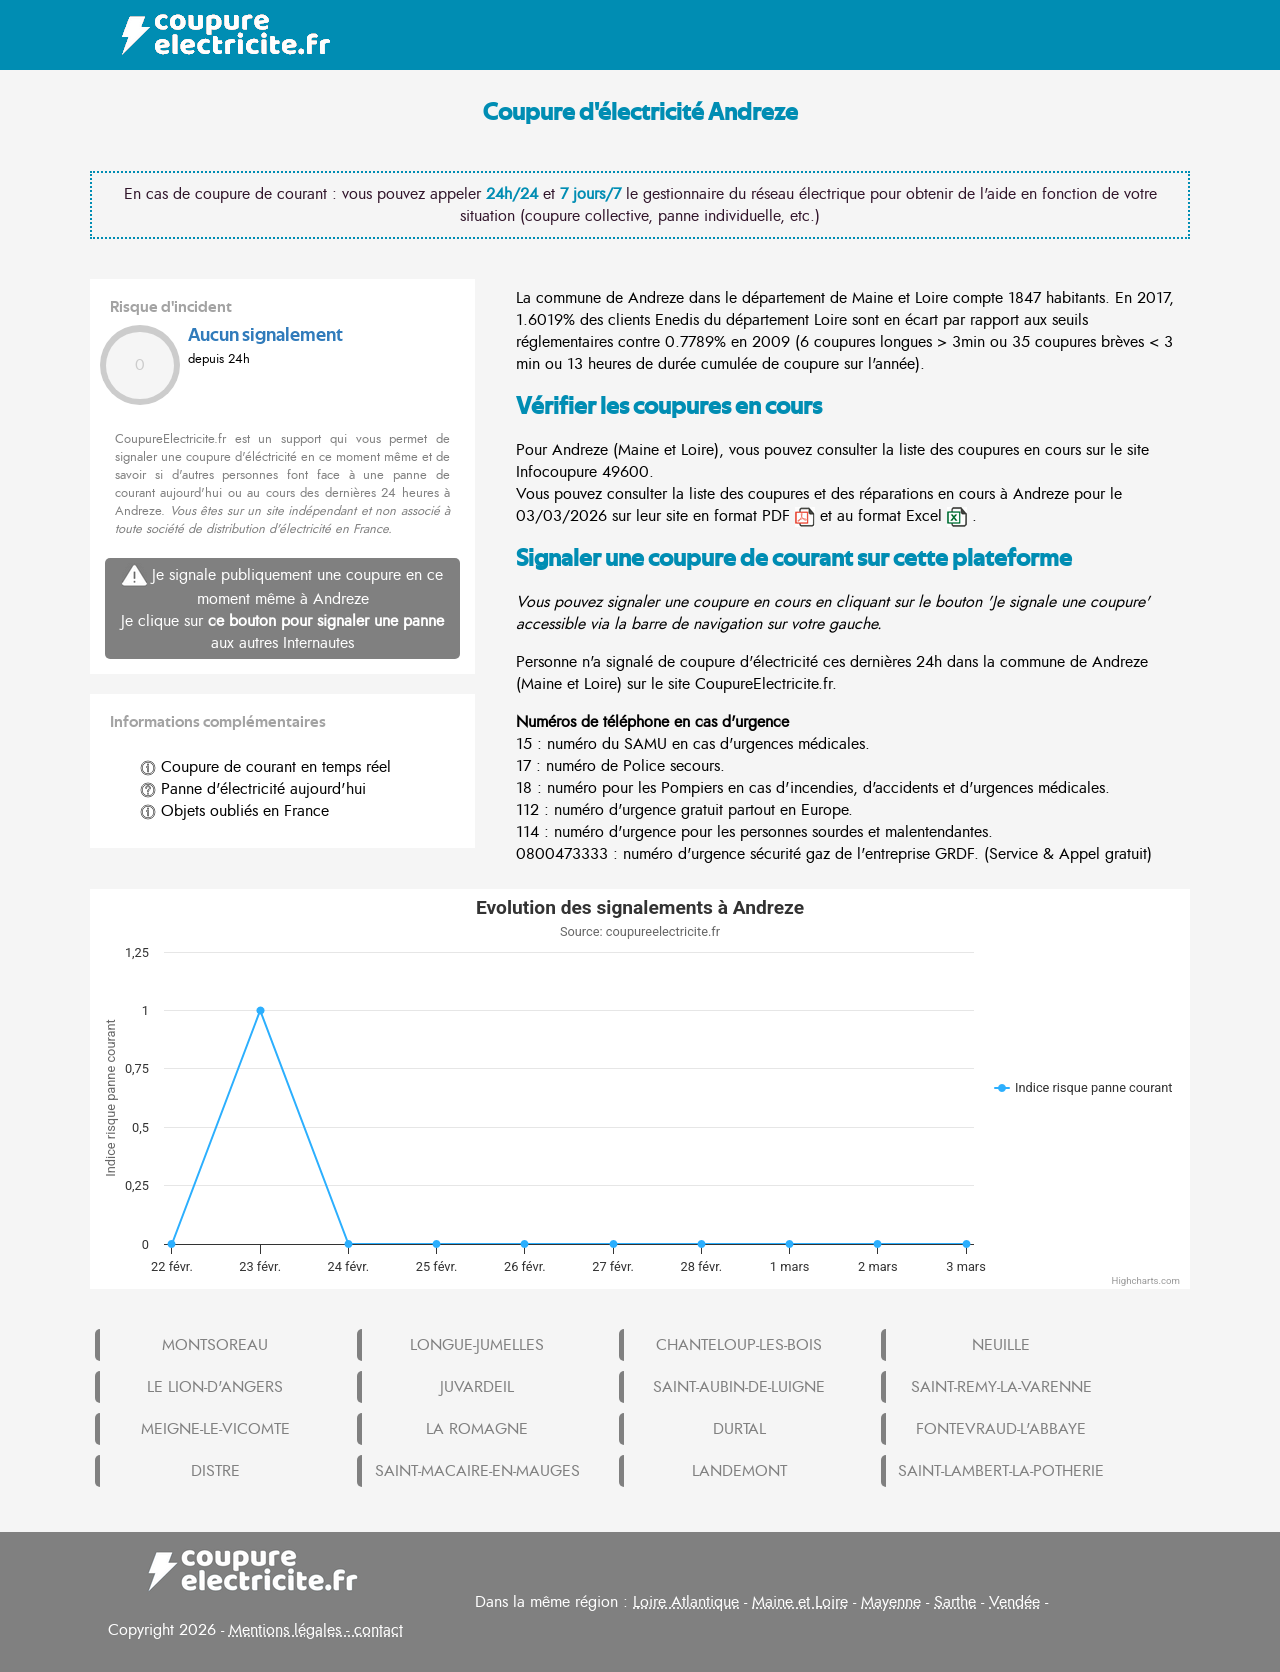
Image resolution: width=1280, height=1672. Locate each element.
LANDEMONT (739, 1471)
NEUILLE (1001, 1345)
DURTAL (739, 1429)
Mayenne (891, 1602)
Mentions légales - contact (316, 1630)
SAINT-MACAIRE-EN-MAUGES (477, 1471)
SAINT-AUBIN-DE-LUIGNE (739, 1387)
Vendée (1014, 1602)
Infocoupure (556, 472)
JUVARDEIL (477, 1387)
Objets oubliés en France (234, 811)
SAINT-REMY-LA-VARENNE (1001, 1387)
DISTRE (215, 1471)
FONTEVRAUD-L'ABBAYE (1001, 1429)
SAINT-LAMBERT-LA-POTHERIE (1001, 1471)
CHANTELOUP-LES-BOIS (739, 1345)
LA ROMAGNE (477, 1429)
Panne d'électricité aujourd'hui (253, 789)
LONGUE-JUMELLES (477, 1345)
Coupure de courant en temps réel (265, 767)
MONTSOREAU (215, 1345)
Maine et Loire (800, 1602)
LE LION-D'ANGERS (215, 1387)
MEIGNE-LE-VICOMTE (215, 1429)
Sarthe (955, 1602)
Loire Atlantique (686, 1602)
